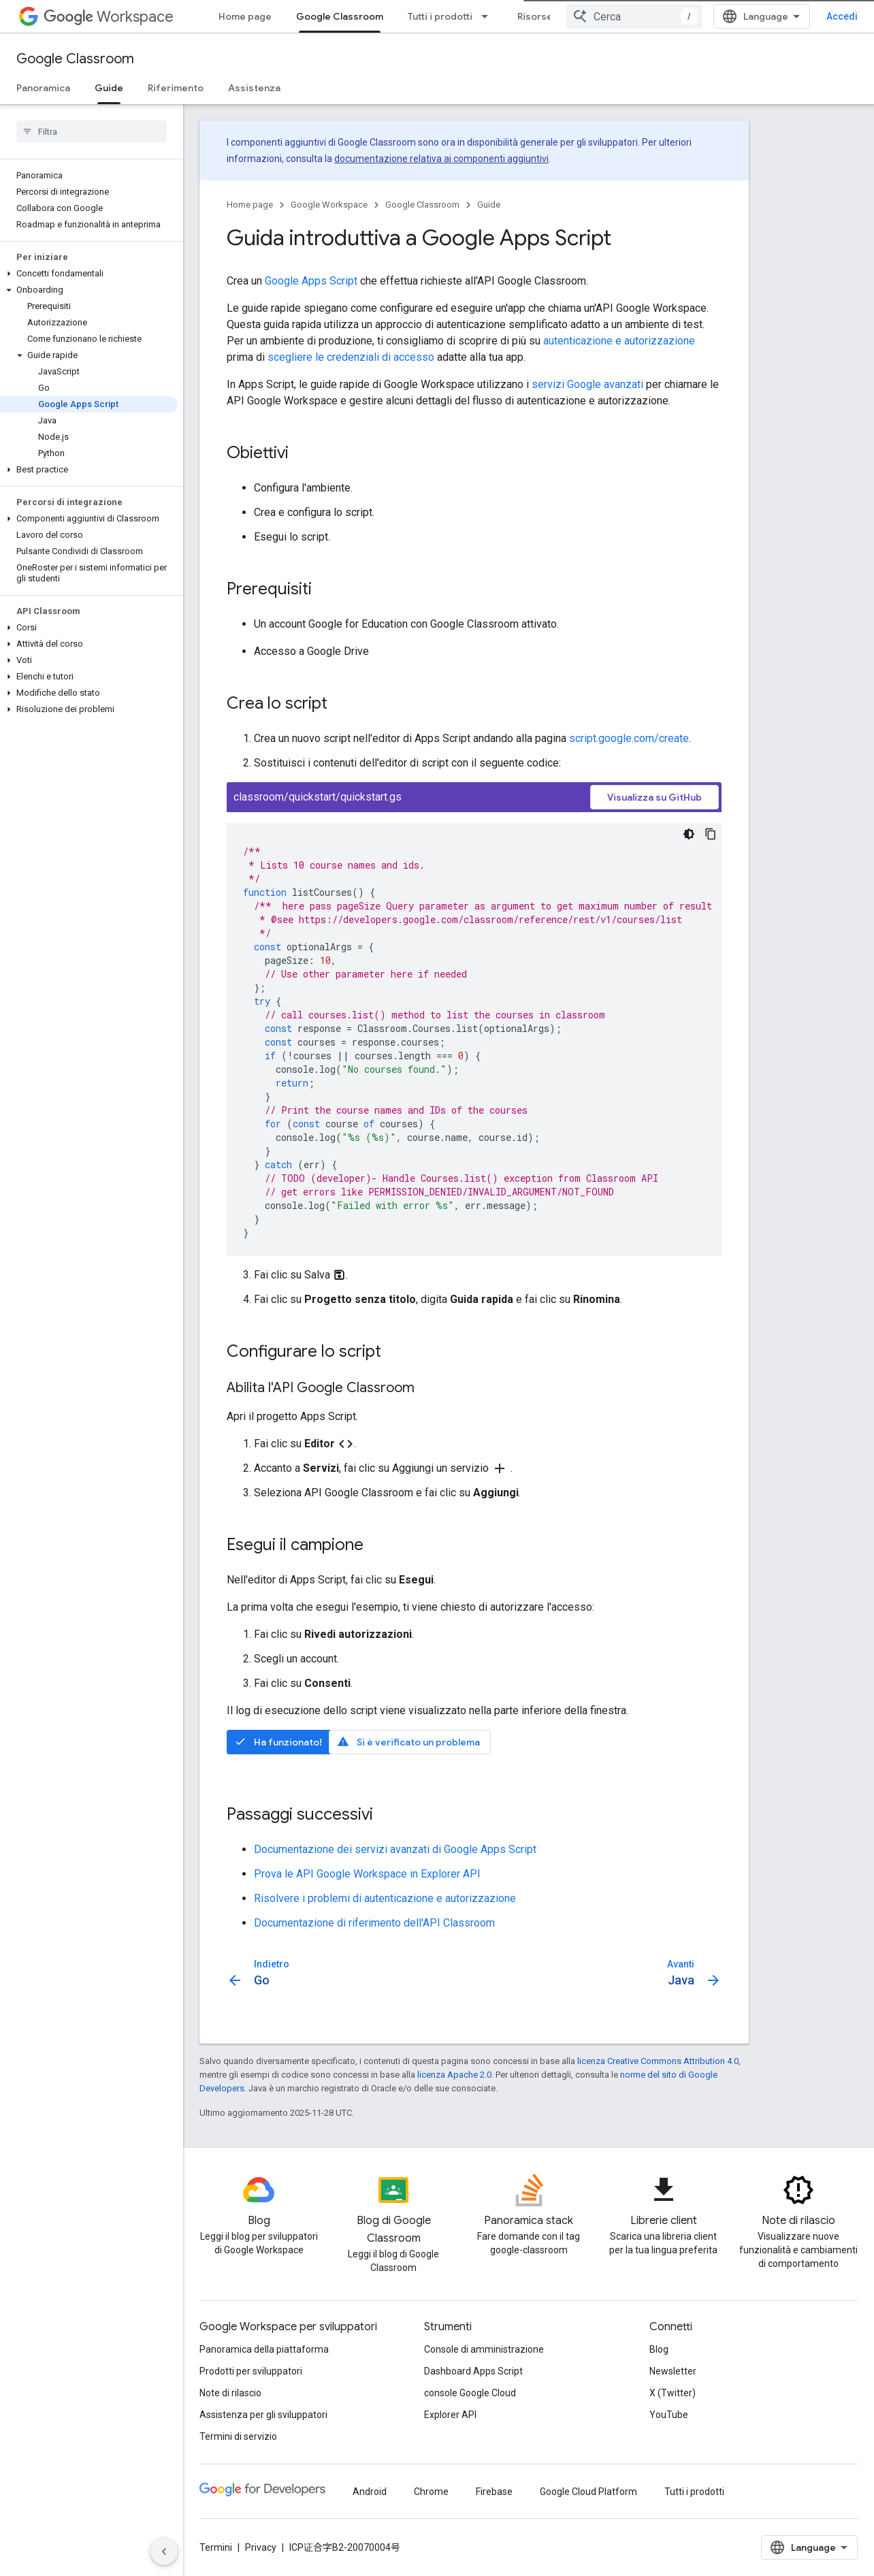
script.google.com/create (629, 738)
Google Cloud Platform (588, 2491)
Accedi (842, 16)
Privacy (260, 2547)
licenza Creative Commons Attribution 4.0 (658, 2061)
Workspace (109, 16)
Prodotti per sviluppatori (250, 2371)
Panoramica (43, 88)
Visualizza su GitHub (654, 797)
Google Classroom (75, 58)
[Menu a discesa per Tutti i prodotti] (488, 16)
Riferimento (176, 88)
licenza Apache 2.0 (454, 2075)
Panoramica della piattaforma (264, 2349)
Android (370, 2491)
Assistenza (254, 88)
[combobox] (634, 16)
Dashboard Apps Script (473, 2371)
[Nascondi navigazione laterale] (164, 2551)
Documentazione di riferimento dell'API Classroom (374, 1922)
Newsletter (672, 2371)
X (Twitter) (672, 2392)
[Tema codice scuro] (689, 834)
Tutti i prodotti (440, 16)
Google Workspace (329, 204)
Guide (488, 204)
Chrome (431, 2491)
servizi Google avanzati (587, 384)
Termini (215, 2547)
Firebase (494, 2491)
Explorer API (450, 2414)
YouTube (668, 2414)
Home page (245, 16)
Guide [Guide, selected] (109, 88)
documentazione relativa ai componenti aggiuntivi (441, 158)
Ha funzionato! (278, 1741)
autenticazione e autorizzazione (619, 340)
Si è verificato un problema (408, 1741)
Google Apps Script (311, 280)
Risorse (535, 16)
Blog (658, 2349)
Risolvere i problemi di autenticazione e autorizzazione (385, 1898)
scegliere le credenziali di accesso (351, 357)
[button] (89, 273)
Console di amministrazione (484, 2349)
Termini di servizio (238, 2436)
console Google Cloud (470, 2392)
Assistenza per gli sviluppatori (263, 2414)
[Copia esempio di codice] (711, 834)
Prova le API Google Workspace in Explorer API (367, 1873)
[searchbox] (91, 131)
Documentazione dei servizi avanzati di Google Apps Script (395, 1849)
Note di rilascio (230, 2392)
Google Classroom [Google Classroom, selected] (339, 16)
